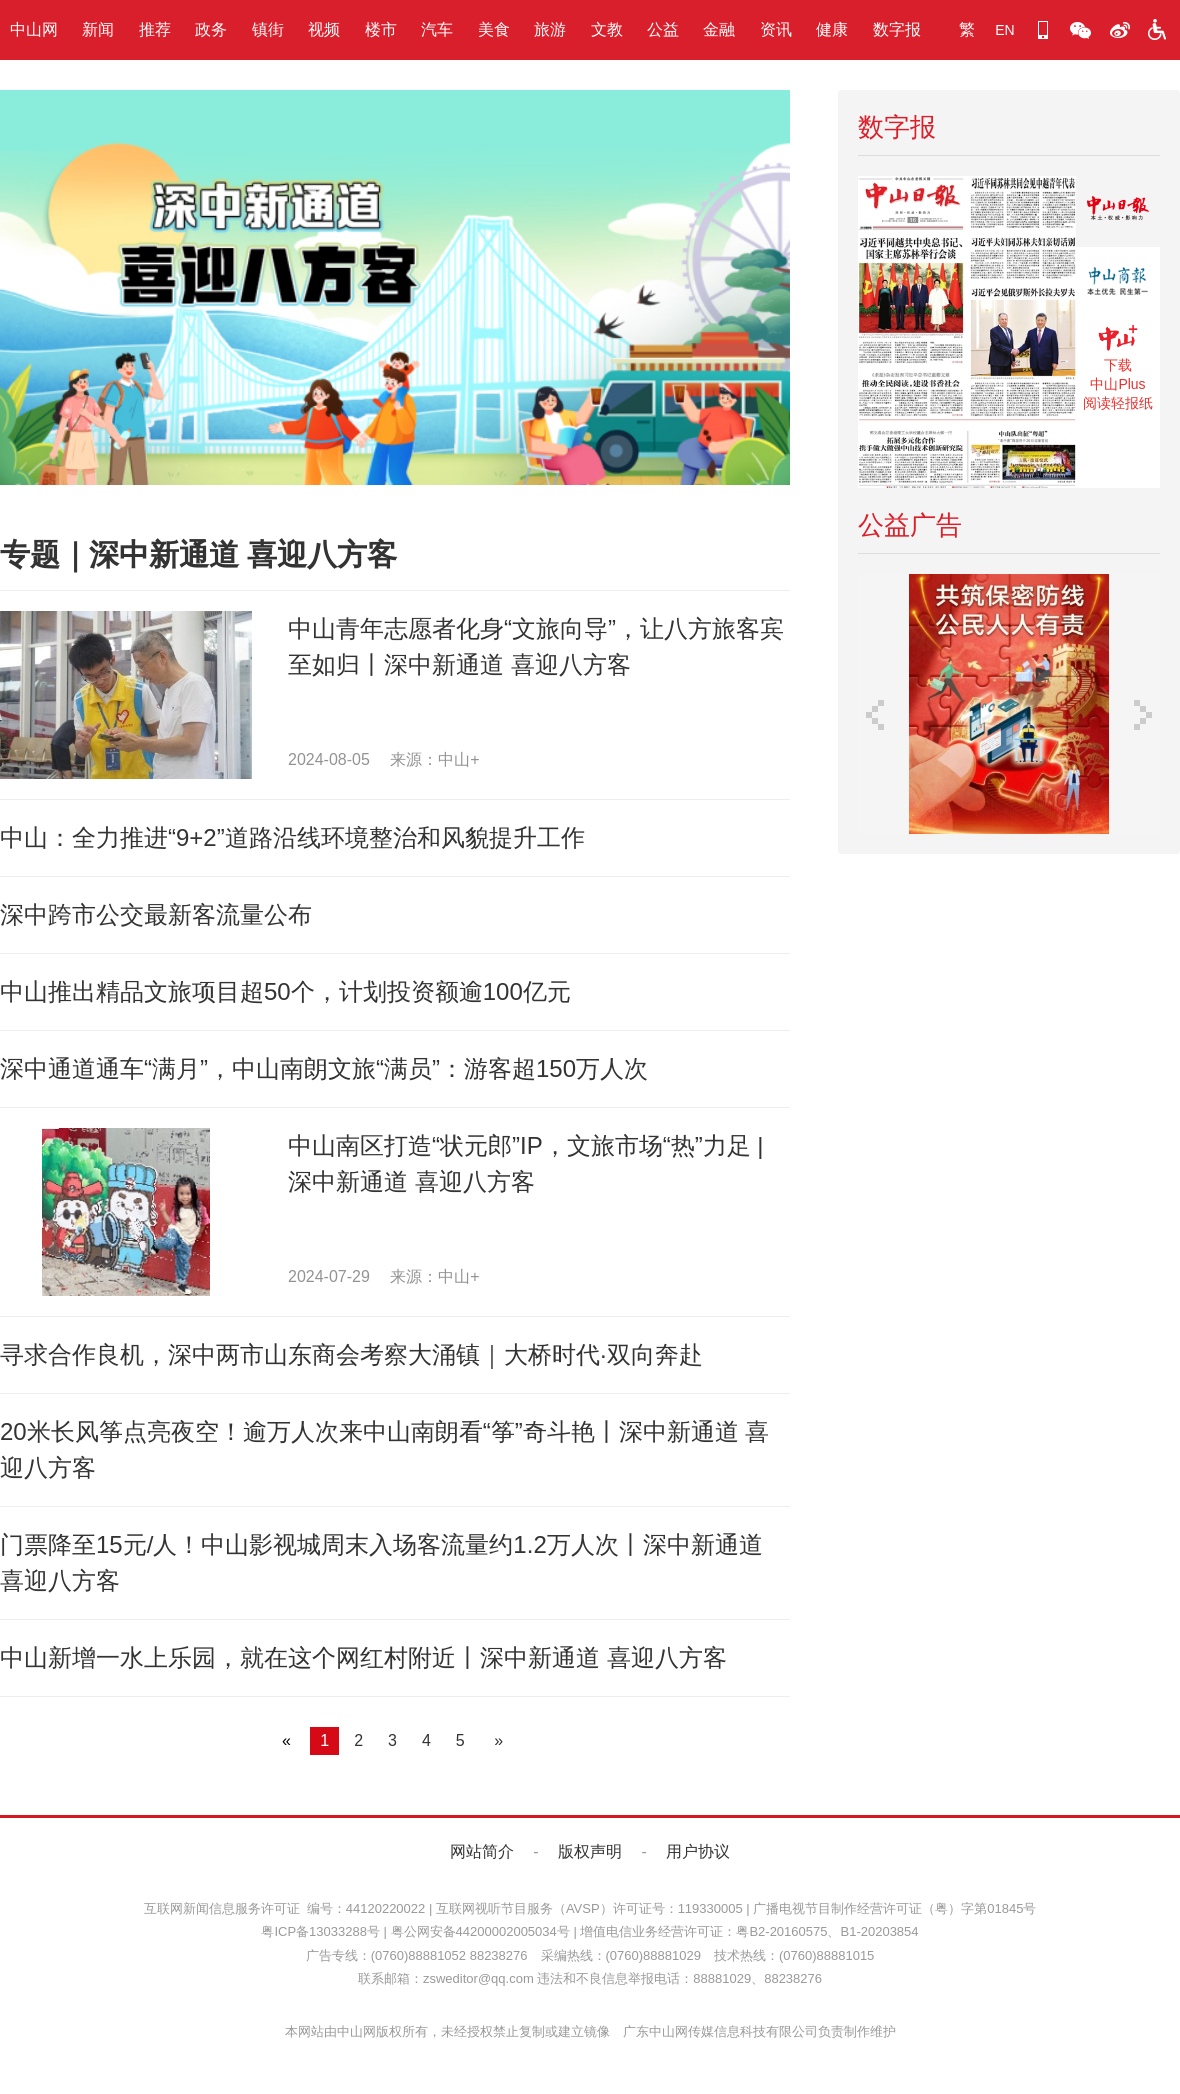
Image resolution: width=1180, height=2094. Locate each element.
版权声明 (590, 1851)
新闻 (98, 29)
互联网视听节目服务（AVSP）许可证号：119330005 (589, 1908)
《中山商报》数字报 (1118, 282)
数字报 (897, 29)
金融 (719, 29)
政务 (211, 29)
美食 (494, 29)
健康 (832, 29)
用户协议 (698, 1851)
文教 (607, 29)
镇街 (268, 29)
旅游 (550, 29)
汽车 (437, 29)
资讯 (776, 29)
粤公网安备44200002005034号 (480, 1931)
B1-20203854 (879, 1931)
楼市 (381, 29)
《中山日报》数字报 (1118, 211)
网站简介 (482, 1851)
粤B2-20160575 (781, 1931)
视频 (324, 29)
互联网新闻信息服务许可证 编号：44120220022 (285, 1908)
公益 (663, 29)
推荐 (155, 29)
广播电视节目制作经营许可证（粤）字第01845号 (894, 1908)
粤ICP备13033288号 (320, 1931)
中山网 (34, 29)
